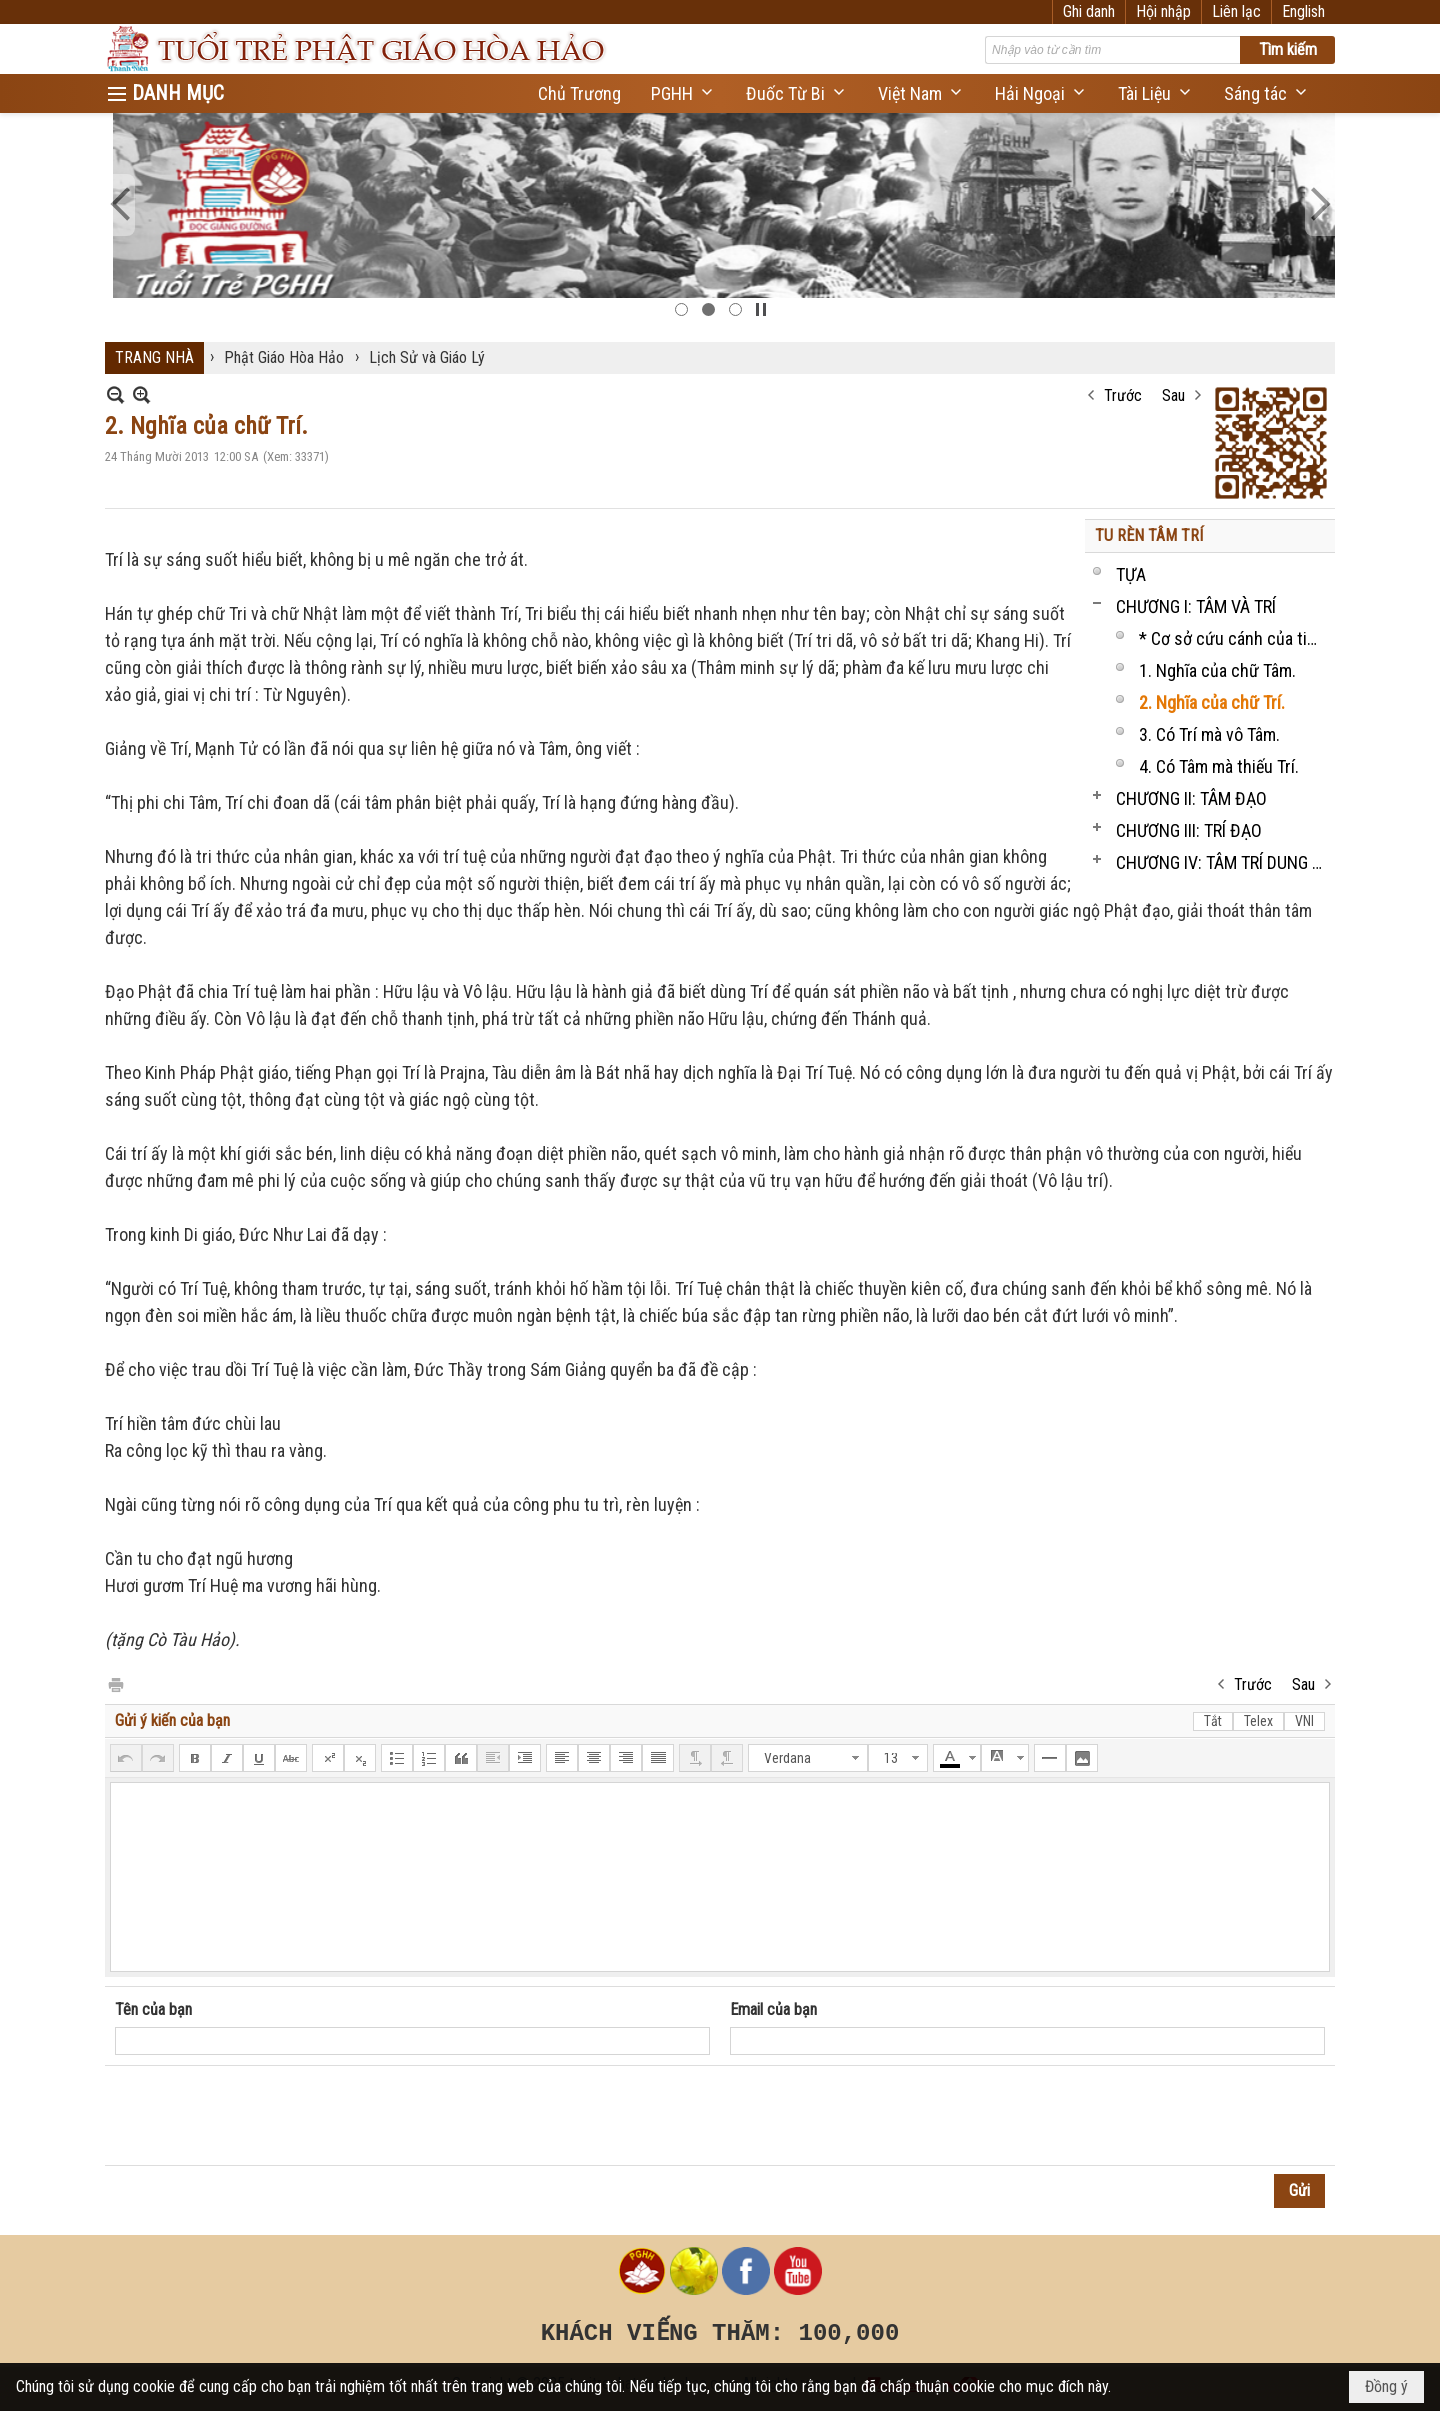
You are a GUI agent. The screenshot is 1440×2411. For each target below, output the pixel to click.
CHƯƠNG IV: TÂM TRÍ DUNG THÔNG (1223, 862)
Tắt (1213, 1721)
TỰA (1131, 574)
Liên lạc (1236, 11)
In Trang (115, 1683)
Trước (1123, 395)
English (1303, 11)
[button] (683, 93)
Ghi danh (1089, 11)
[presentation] (267, 2116)
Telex (1258, 1721)
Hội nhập (1163, 11)
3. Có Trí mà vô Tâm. (1209, 734)
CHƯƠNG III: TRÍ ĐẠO (1189, 830)
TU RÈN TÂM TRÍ (1149, 535)
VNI (1304, 1721)
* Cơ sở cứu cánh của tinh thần (1234, 638)
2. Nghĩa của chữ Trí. (1212, 702)
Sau (1173, 395)
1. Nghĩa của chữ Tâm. (1217, 670)
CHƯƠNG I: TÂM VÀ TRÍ (1196, 606)
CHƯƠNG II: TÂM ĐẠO (1191, 798)
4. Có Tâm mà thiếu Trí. (1219, 766)
